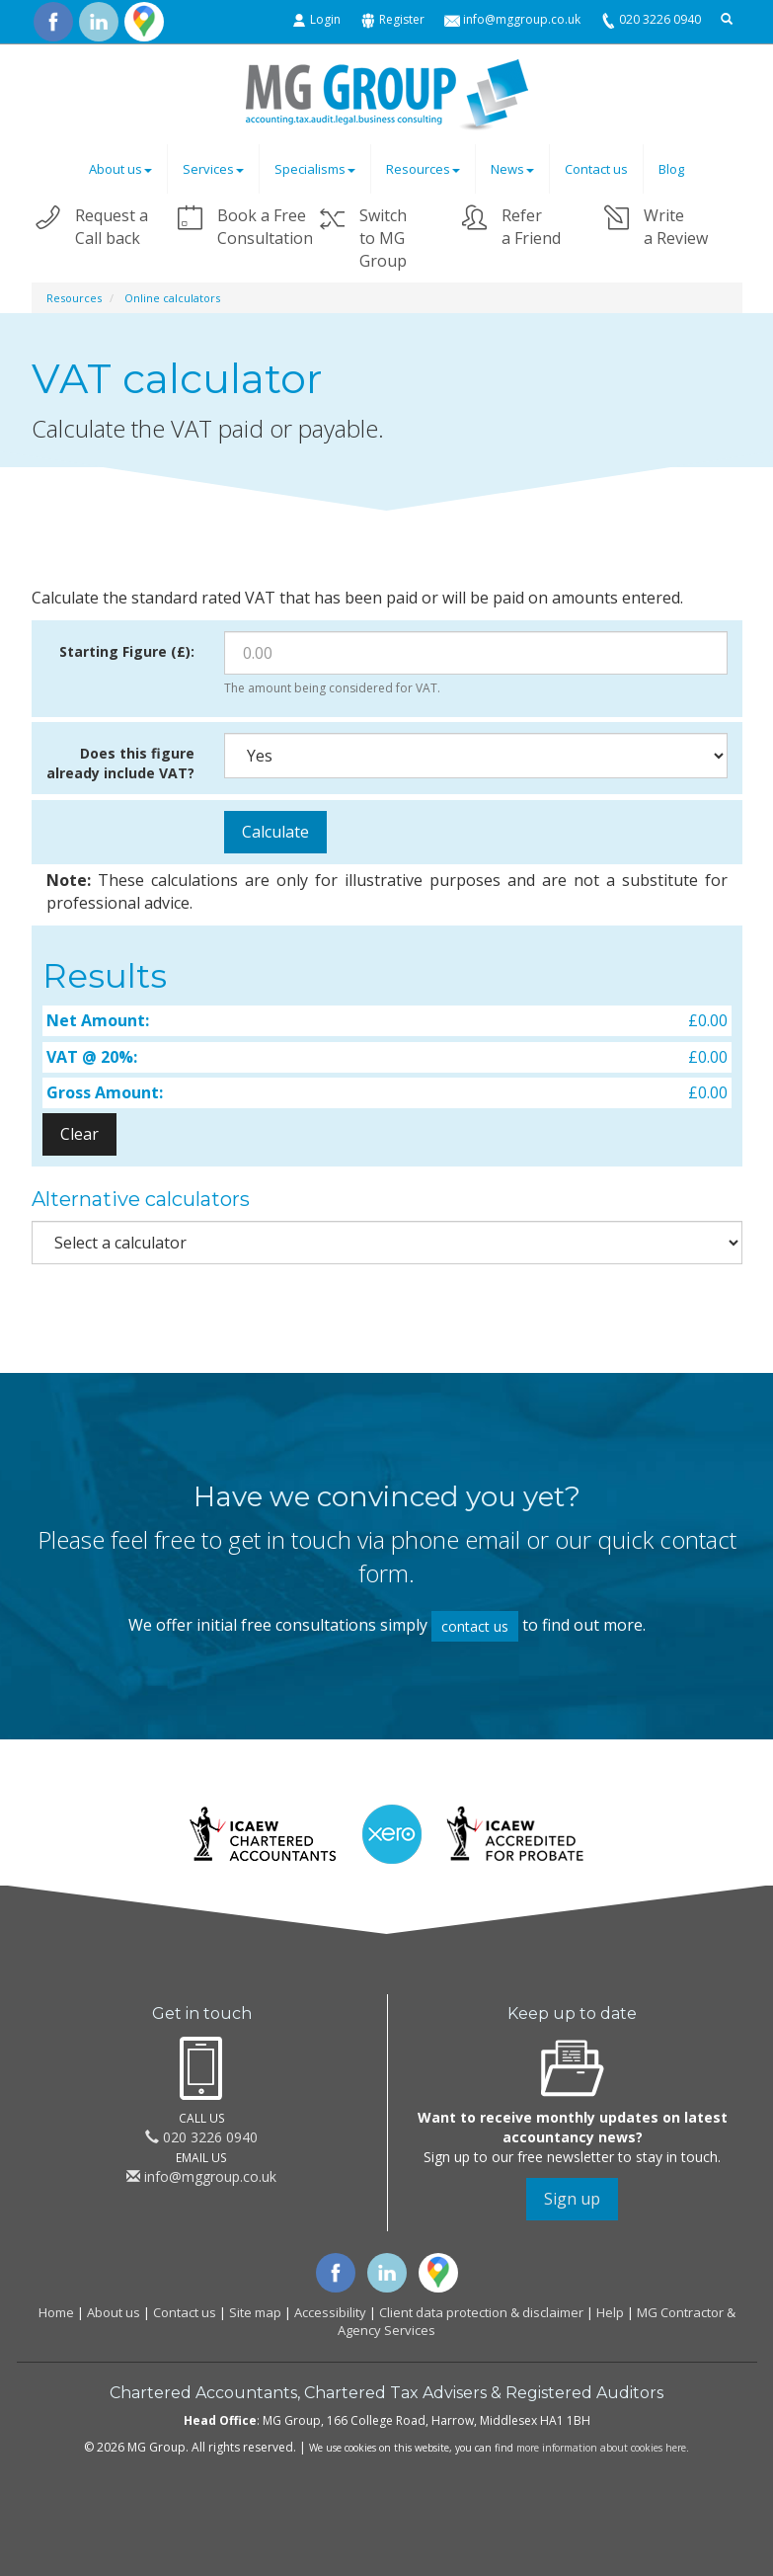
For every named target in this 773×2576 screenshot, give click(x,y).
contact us (474, 1626)
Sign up (572, 2199)
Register (402, 19)
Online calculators (172, 297)
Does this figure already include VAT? (120, 763)
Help (610, 2312)
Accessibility (330, 2312)
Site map (255, 2312)
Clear (79, 1134)
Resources (423, 169)
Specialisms (314, 169)
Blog (671, 169)
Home (56, 2312)
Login (325, 19)
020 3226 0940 (660, 19)
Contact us (596, 169)
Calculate (275, 832)
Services (213, 169)
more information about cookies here (601, 2448)
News (512, 169)
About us (120, 169)
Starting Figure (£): (126, 651)
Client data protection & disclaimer (481, 2312)
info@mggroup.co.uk (521, 19)
